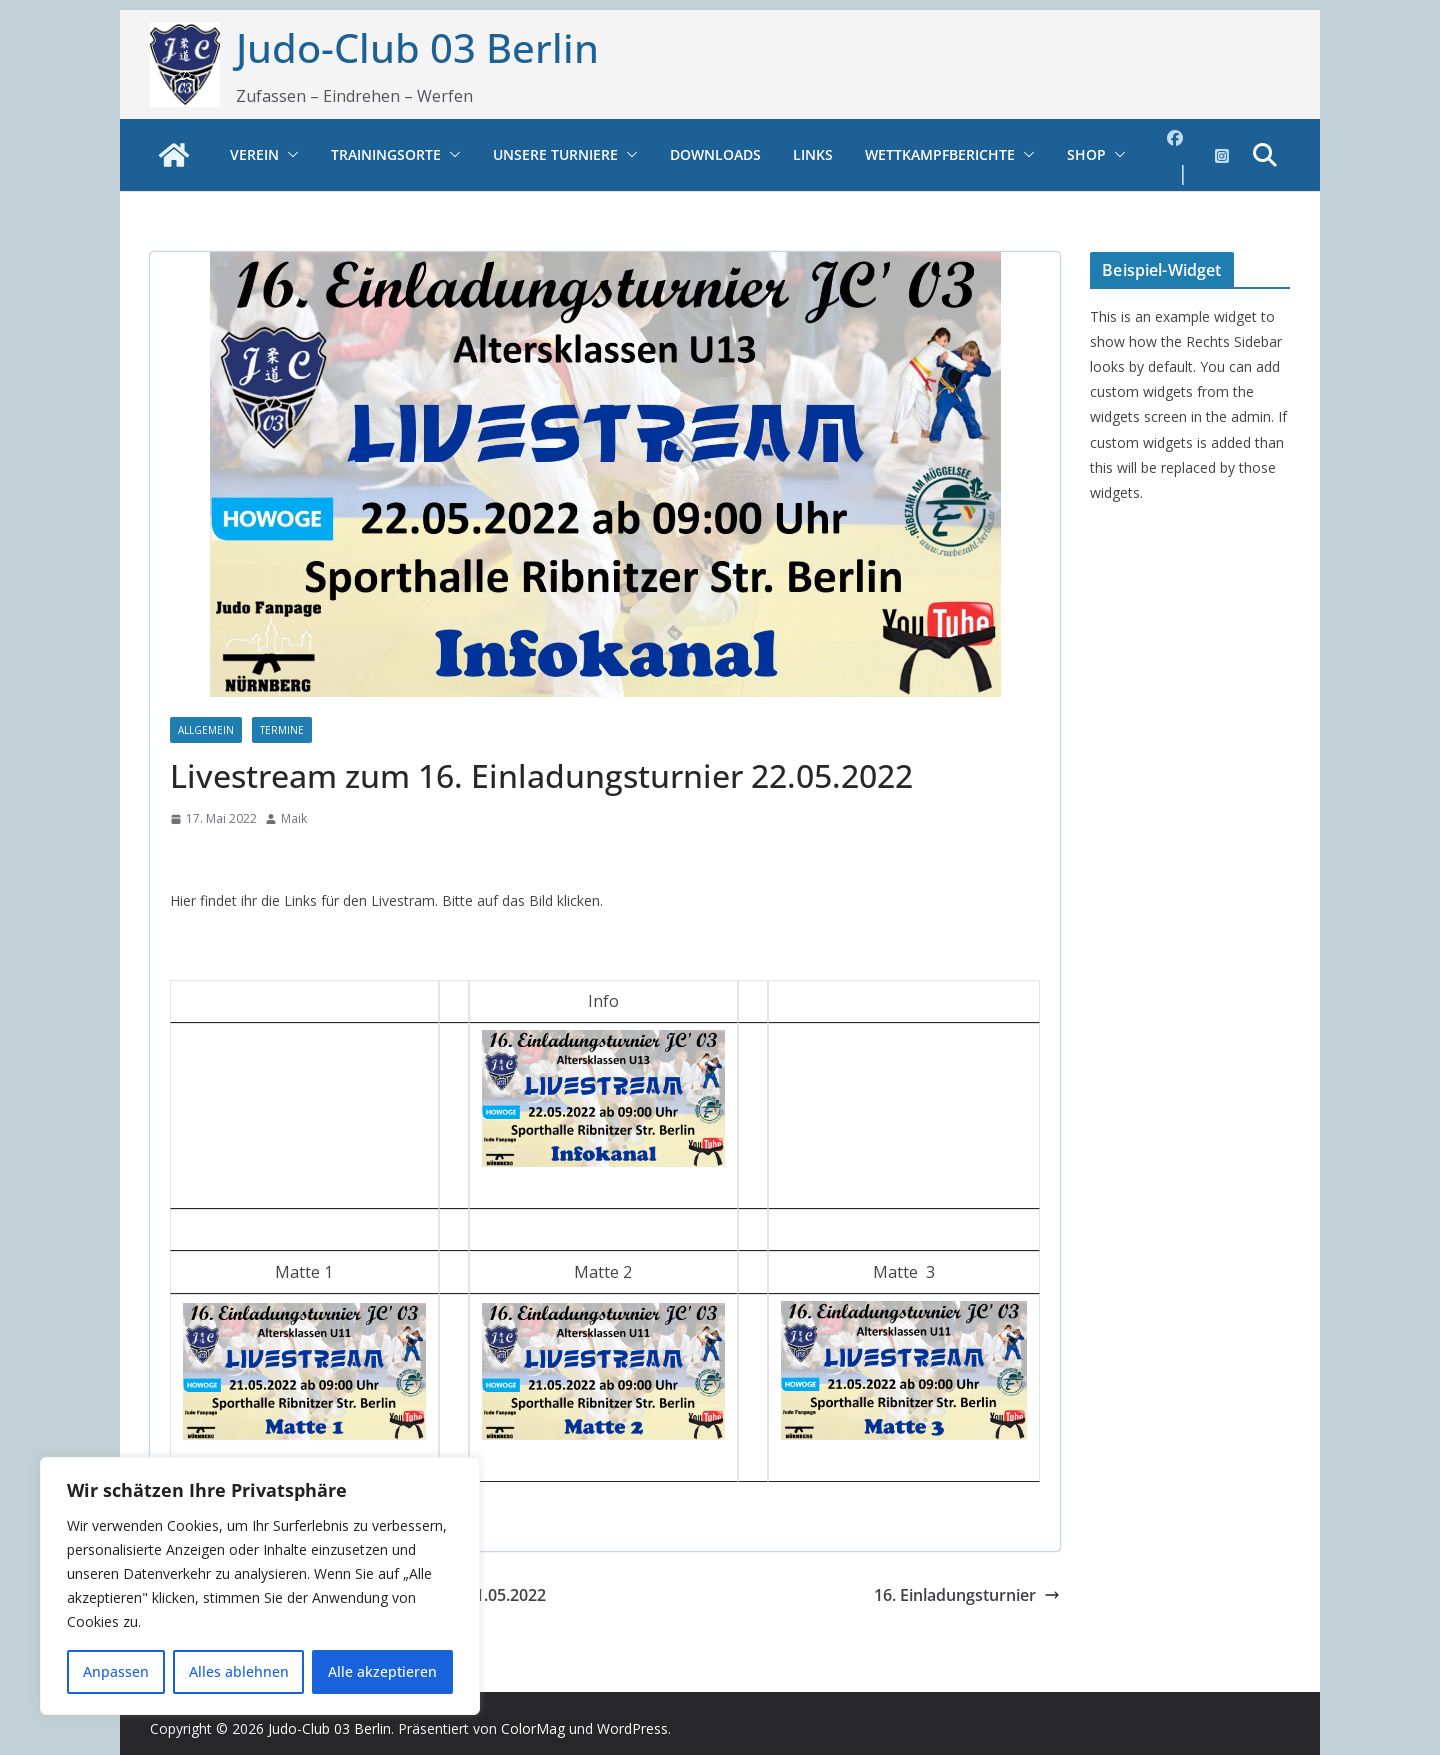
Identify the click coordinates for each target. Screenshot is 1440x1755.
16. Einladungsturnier (967, 1595)
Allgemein (206, 730)
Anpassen (116, 1671)
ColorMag (533, 1728)
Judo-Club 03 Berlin (417, 47)
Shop (1086, 154)
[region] (260, 1586)
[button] (289, 155)
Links (813, 154)
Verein (254, 154)
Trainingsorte (386, 154)
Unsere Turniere (555, 154)
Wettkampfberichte (940, 154)
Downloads (715, 154)
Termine (282, 730)
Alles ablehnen (239, 1671)
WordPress (632, 1728)
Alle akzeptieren (382, 1671)
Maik (294, 818)
